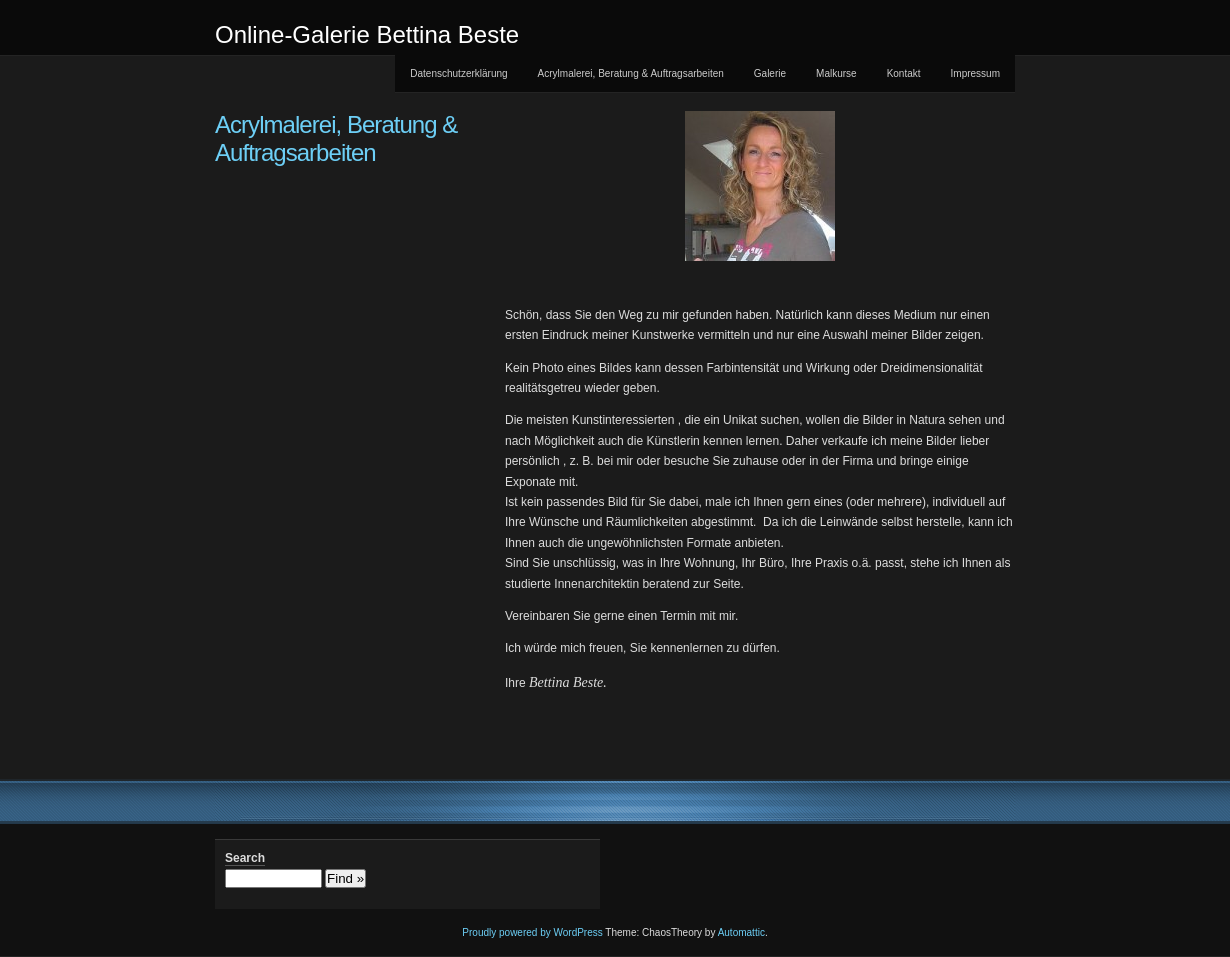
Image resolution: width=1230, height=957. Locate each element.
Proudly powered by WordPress (532, 932)
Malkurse (836, 73)
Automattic (741, 932)
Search (245, 858)
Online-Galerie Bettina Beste (367, 34)
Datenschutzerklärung (458, 73)
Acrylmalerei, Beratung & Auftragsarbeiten (631, 73)
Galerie (770, 73)
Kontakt (904, 73)
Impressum (975, 73)
